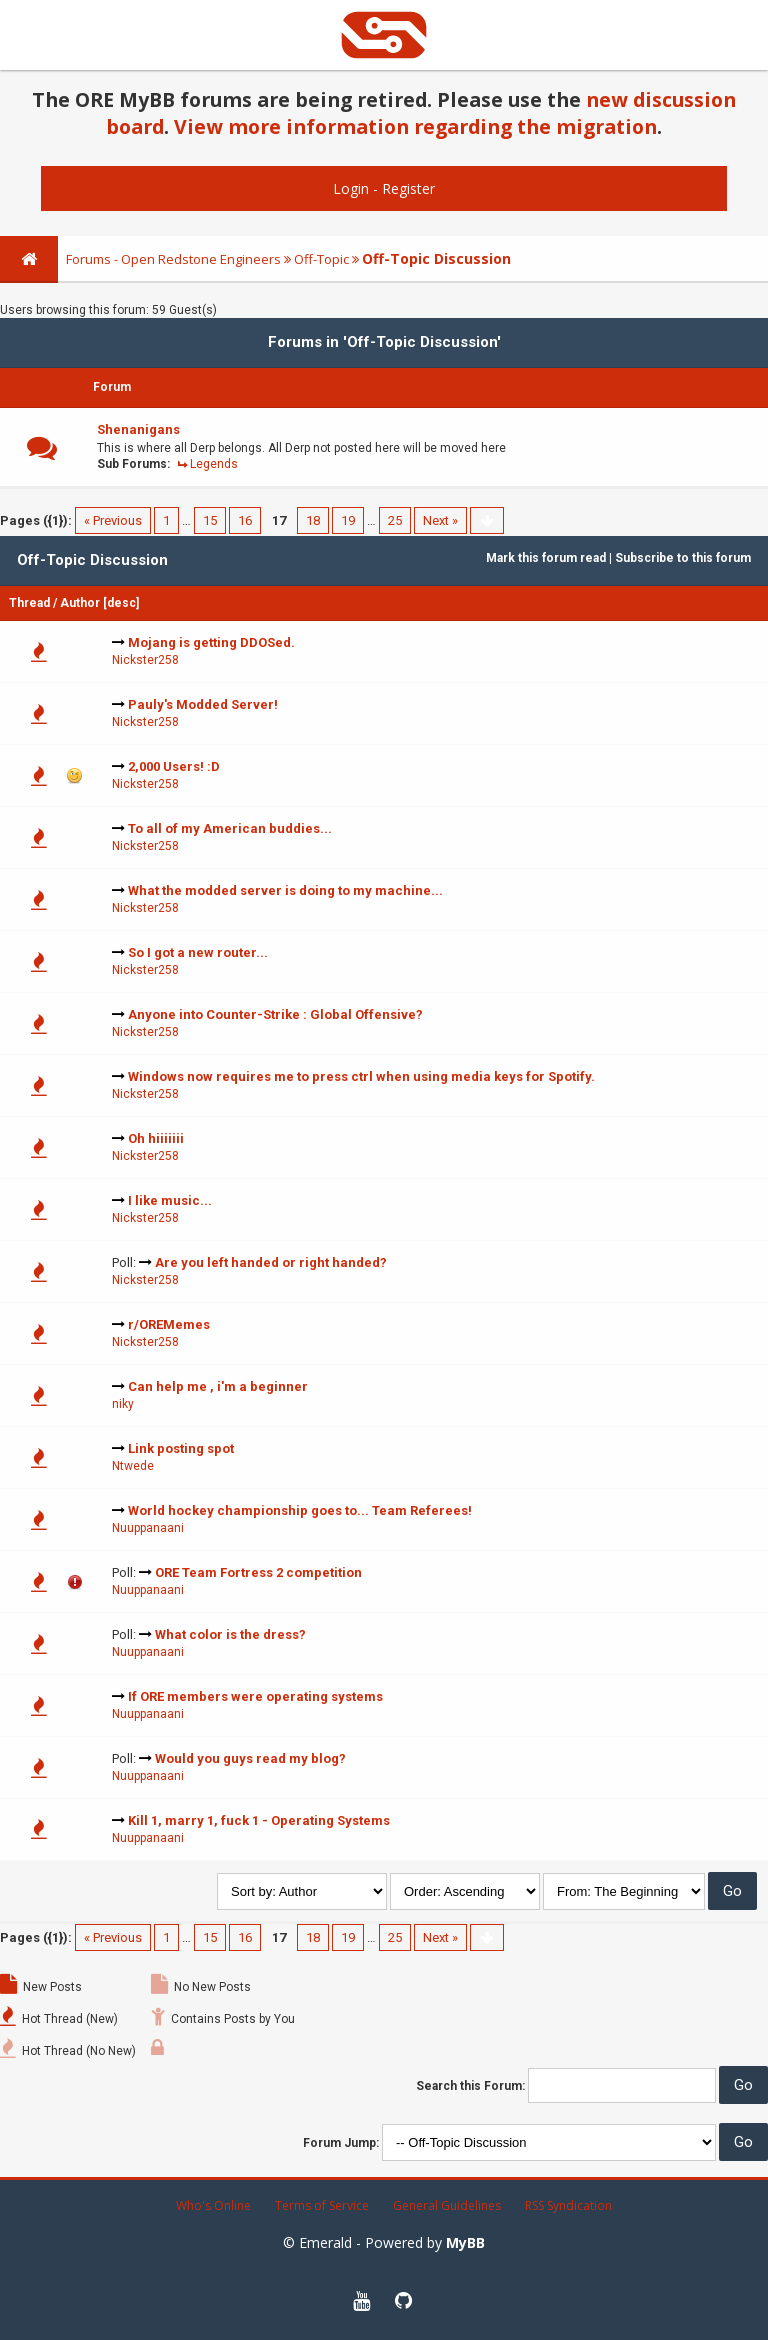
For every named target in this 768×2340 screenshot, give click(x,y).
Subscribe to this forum (683, 558)
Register (408, 188)
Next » (440, 520)
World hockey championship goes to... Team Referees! (300, 1510)
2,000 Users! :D (174, 766)
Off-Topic (321, 259)
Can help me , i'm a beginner (218, 1386)
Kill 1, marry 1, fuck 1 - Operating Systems (259, 1820)
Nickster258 (145, 660)
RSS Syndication (568, 2205)
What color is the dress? (230, 1634)
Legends (214, 464)
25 (395, 520)
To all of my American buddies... (230, 828)
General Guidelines (447, 2205)
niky (123, 1404)
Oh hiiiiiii (156, 1138)
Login (351, 188)
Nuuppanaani (148, 1528)
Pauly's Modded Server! (203, 704)
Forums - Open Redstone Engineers (173, 259)
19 (348, 520)
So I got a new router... (198, 952)
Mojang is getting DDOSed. (211, 642)
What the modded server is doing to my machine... (285, 890)
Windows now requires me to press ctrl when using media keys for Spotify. (361, 1076)
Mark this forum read (546, 558)
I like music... (170, 1200)
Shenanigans (138, 429)
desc (121, 603)
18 (313, 520)
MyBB (465, 2242)
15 (210, 520)
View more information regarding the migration (415, 126)
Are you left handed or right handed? (271, 1262)
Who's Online (213, 2205)
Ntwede (133, 1466)
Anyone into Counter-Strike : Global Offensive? (275, 1014)
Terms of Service (322, 2205)
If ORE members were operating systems (255, 1696)
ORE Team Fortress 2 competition (258, 1572)
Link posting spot (181, 1448)
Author (80, 603)
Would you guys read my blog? (250, 1758)
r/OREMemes (169, 1324)
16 (245, 520)
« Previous (113, 520)
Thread (29, 603)
